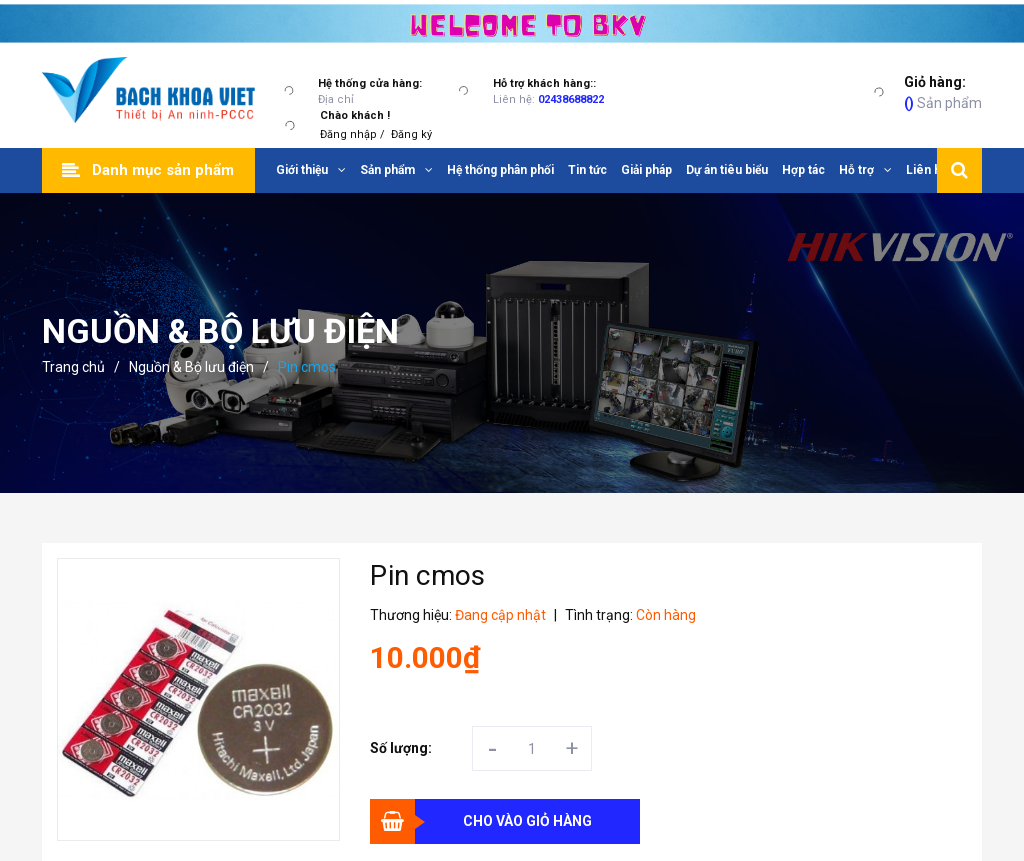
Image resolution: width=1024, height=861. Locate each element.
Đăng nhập (348, 134)
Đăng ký (411, 134)
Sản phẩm (943, 91)
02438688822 (571, 99)
